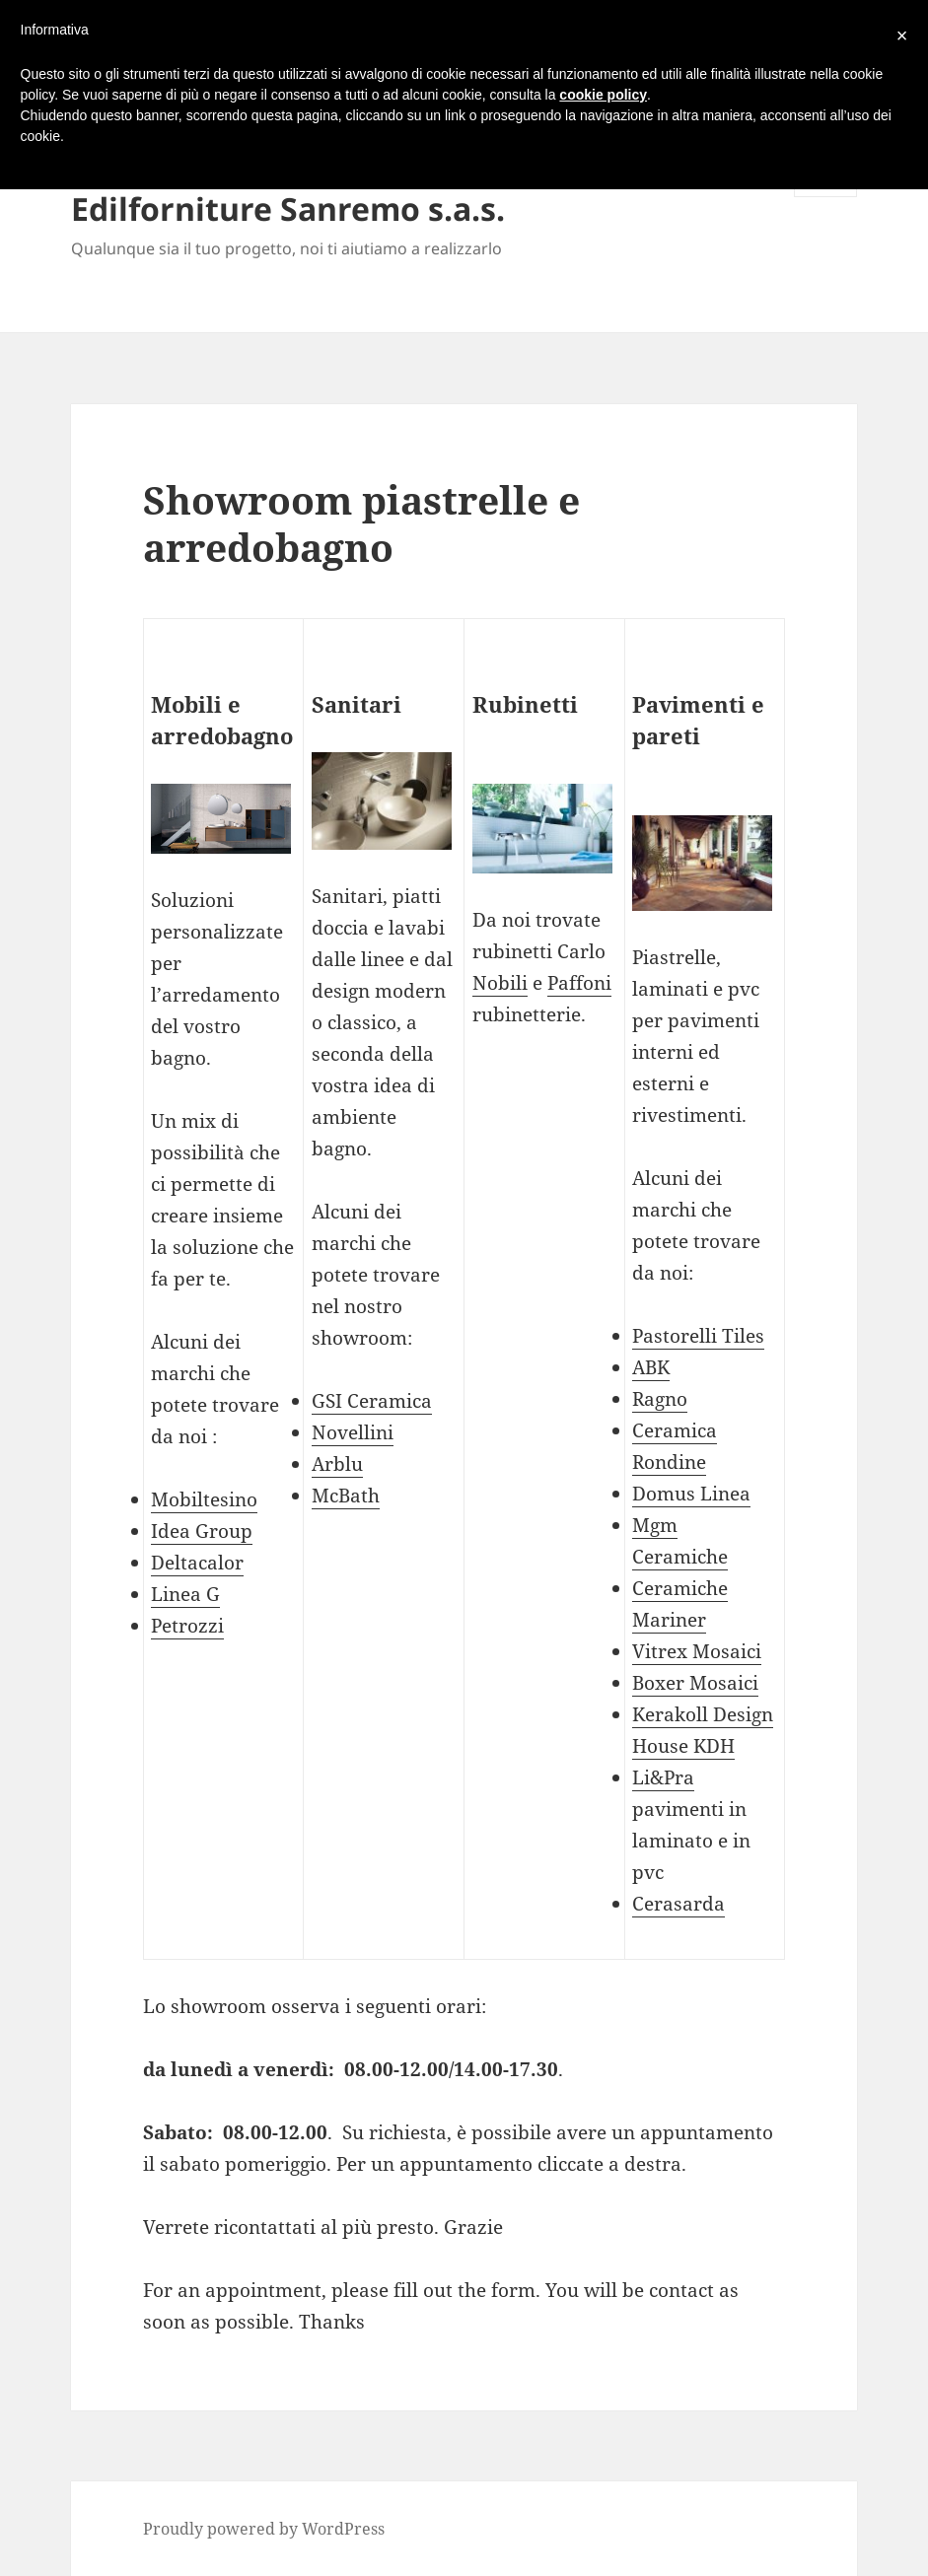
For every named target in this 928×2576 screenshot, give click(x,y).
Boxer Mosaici (695, 1683)
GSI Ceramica (372, 1401)
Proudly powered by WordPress (264, 2529)
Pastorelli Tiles (698, 1336)
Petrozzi (187, 1625)
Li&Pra (663, 1777)
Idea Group (201, 1531)
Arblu (337, 1464)
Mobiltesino (204, 1499)
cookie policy (603, 95)
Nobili (500, 983)
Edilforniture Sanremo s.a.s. (288, 208)
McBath (346, 1495)
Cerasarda (678, 1903)
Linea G (185, 1594)
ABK (651, 1367)
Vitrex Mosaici (696, 1651)
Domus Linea (691, 1493)
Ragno (659, 1399)
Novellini (352, 1432)
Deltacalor (197, 1562)
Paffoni (579, 983)
